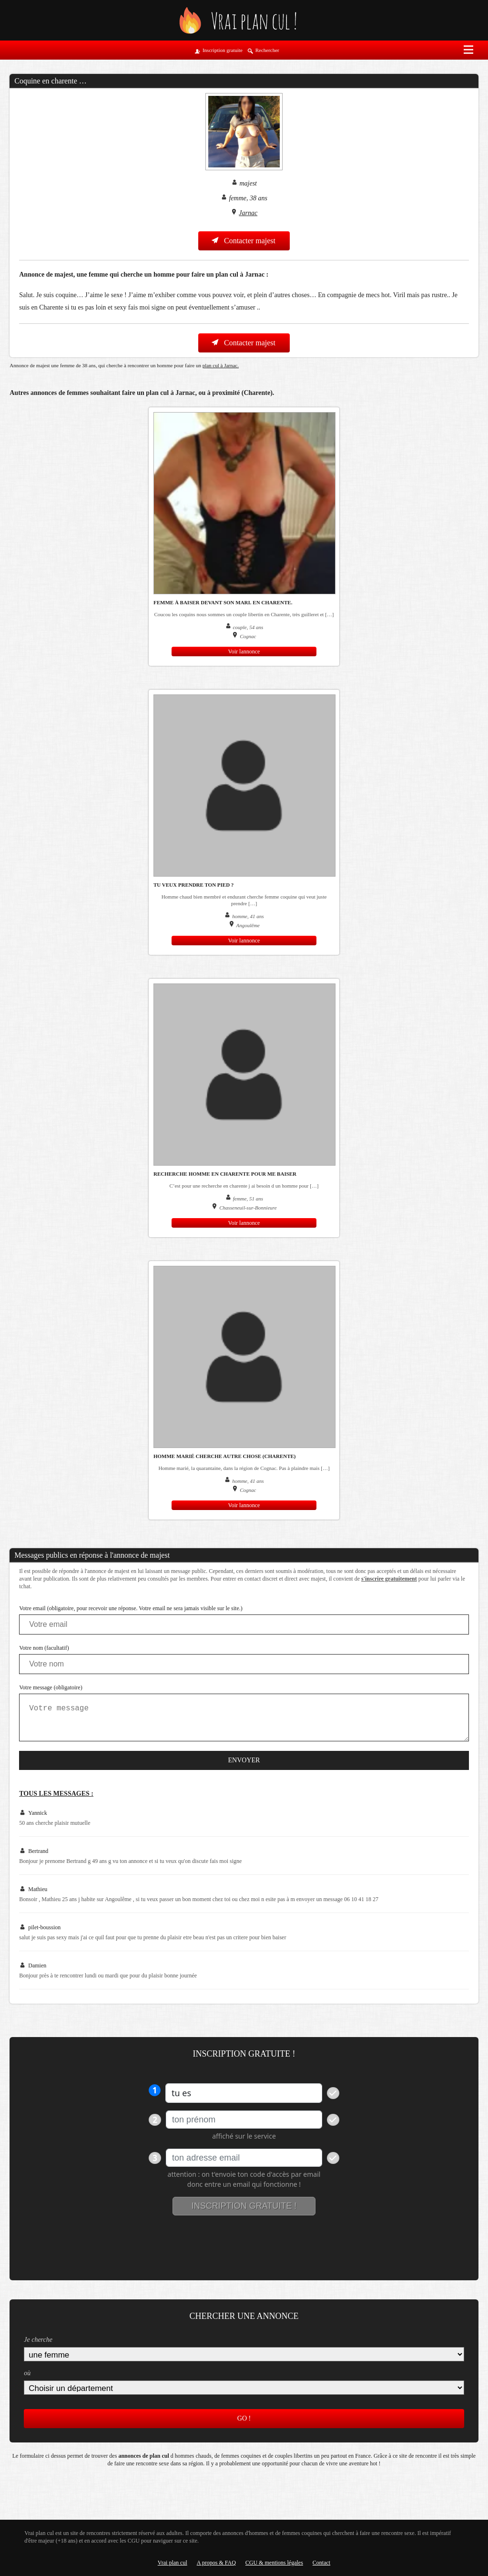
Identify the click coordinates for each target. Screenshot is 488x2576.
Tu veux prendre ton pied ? (193, 885)
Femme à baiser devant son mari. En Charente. (222, 602)
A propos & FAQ (216, 2562)
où (27, 2373)
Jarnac (248, 213)
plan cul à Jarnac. (221, 365)
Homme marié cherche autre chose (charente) (224, 1456)
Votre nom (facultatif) (44, 1648)
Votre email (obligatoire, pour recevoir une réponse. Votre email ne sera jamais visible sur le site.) (131, 1608)
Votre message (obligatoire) (50, 1687)
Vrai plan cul (172, 2562)
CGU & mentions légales (274, 2562)
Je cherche (38, 2339)
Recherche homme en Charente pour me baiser (224, 1174)
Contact (321, 2562)
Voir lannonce (244, 651)
